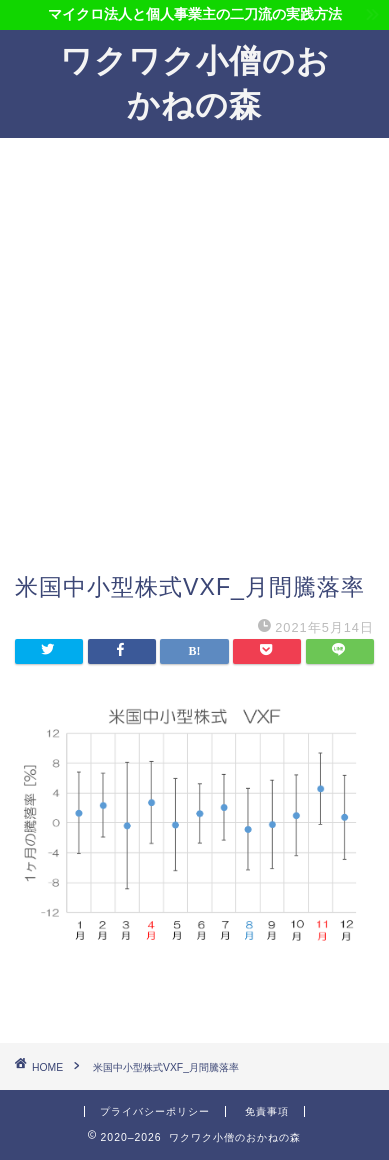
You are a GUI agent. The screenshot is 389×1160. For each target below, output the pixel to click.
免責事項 (267, 1111)
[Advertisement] (194, 367)
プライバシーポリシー (155, 1111)
